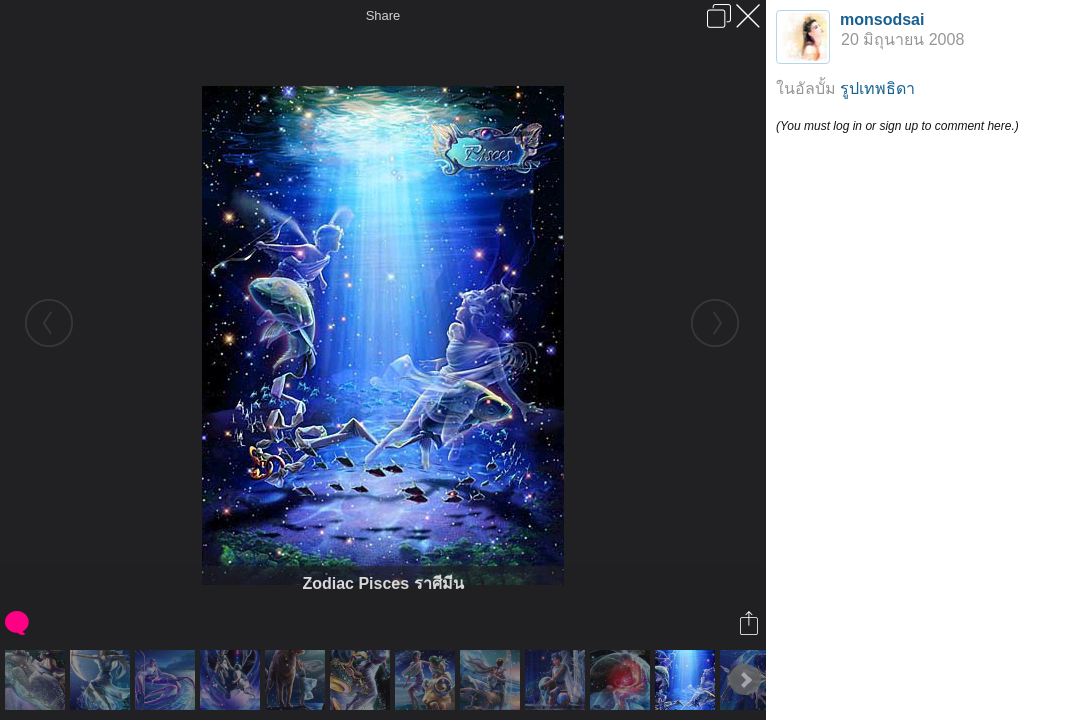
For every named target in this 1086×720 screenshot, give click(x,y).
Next (745, 680)
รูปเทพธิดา (877, 88)
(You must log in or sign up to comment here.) (897, 126)
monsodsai (882, 19)
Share (383, 15)
